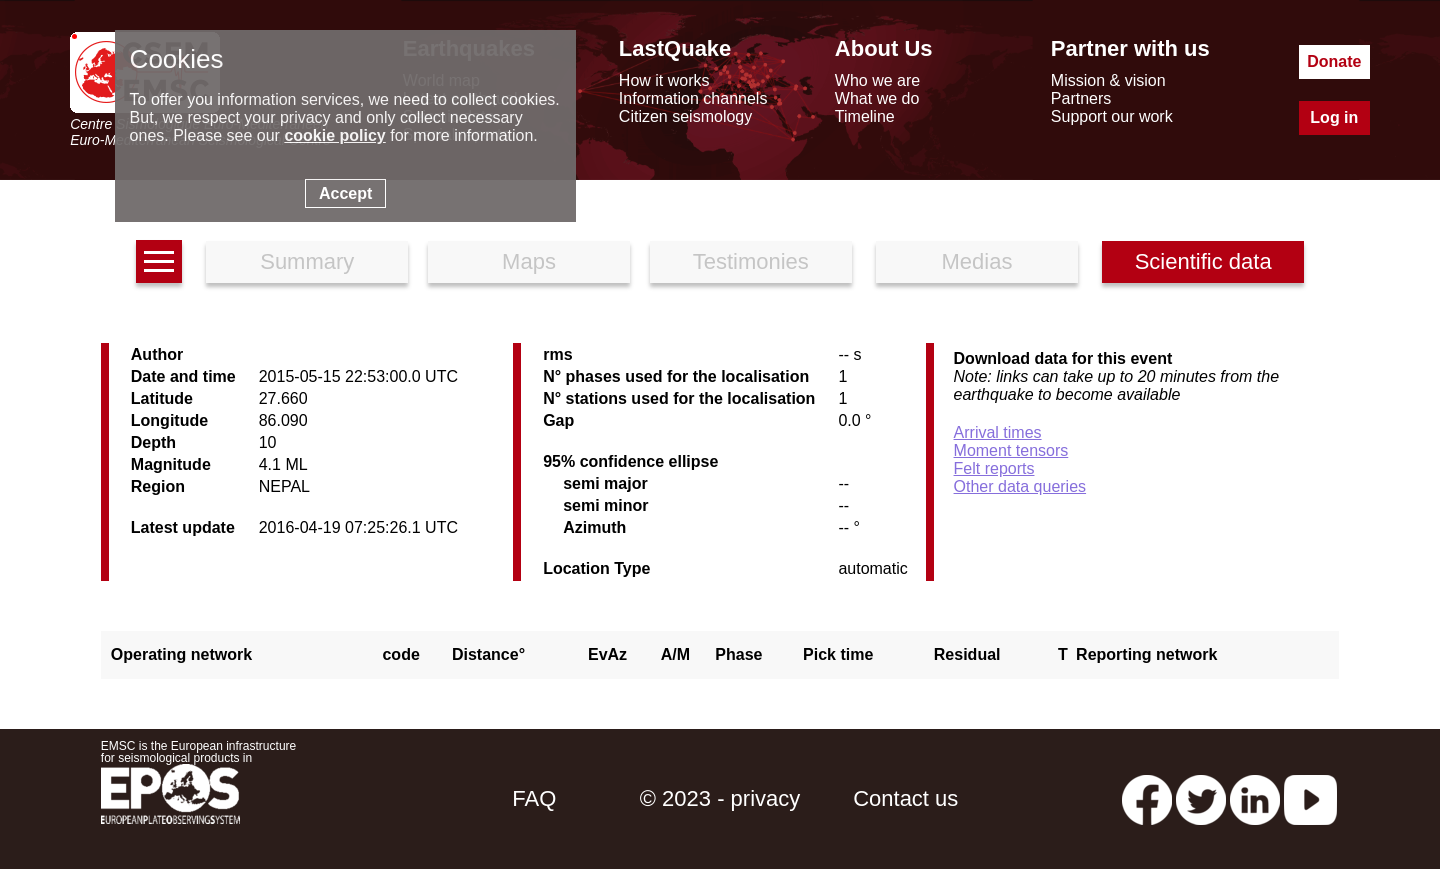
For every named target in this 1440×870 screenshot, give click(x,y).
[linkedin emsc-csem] (1255, 798)
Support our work (1112, 116)
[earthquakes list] (159, 261)
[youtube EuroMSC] (1310, 798)
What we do (877, 98)
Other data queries (1020, 486)
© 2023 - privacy (720, 798)
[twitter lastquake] (1201, 798)
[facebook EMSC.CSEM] (1147, 798)
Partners (1081, 98)
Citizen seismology (685, 116)
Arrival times (998, 432)
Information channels (693, 98)
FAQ (534, 798)
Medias (977, 261)
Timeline (865, 116)
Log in (1334, 117)
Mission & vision (1108, 80)
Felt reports (994, 468)
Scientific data (1203, 261)
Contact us (905, 798)
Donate (1334, 61)
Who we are (877, 80)
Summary (307, 261)
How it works (664, 80)
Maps (529, 261)
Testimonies (751, 261)
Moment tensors (1011, 450)
